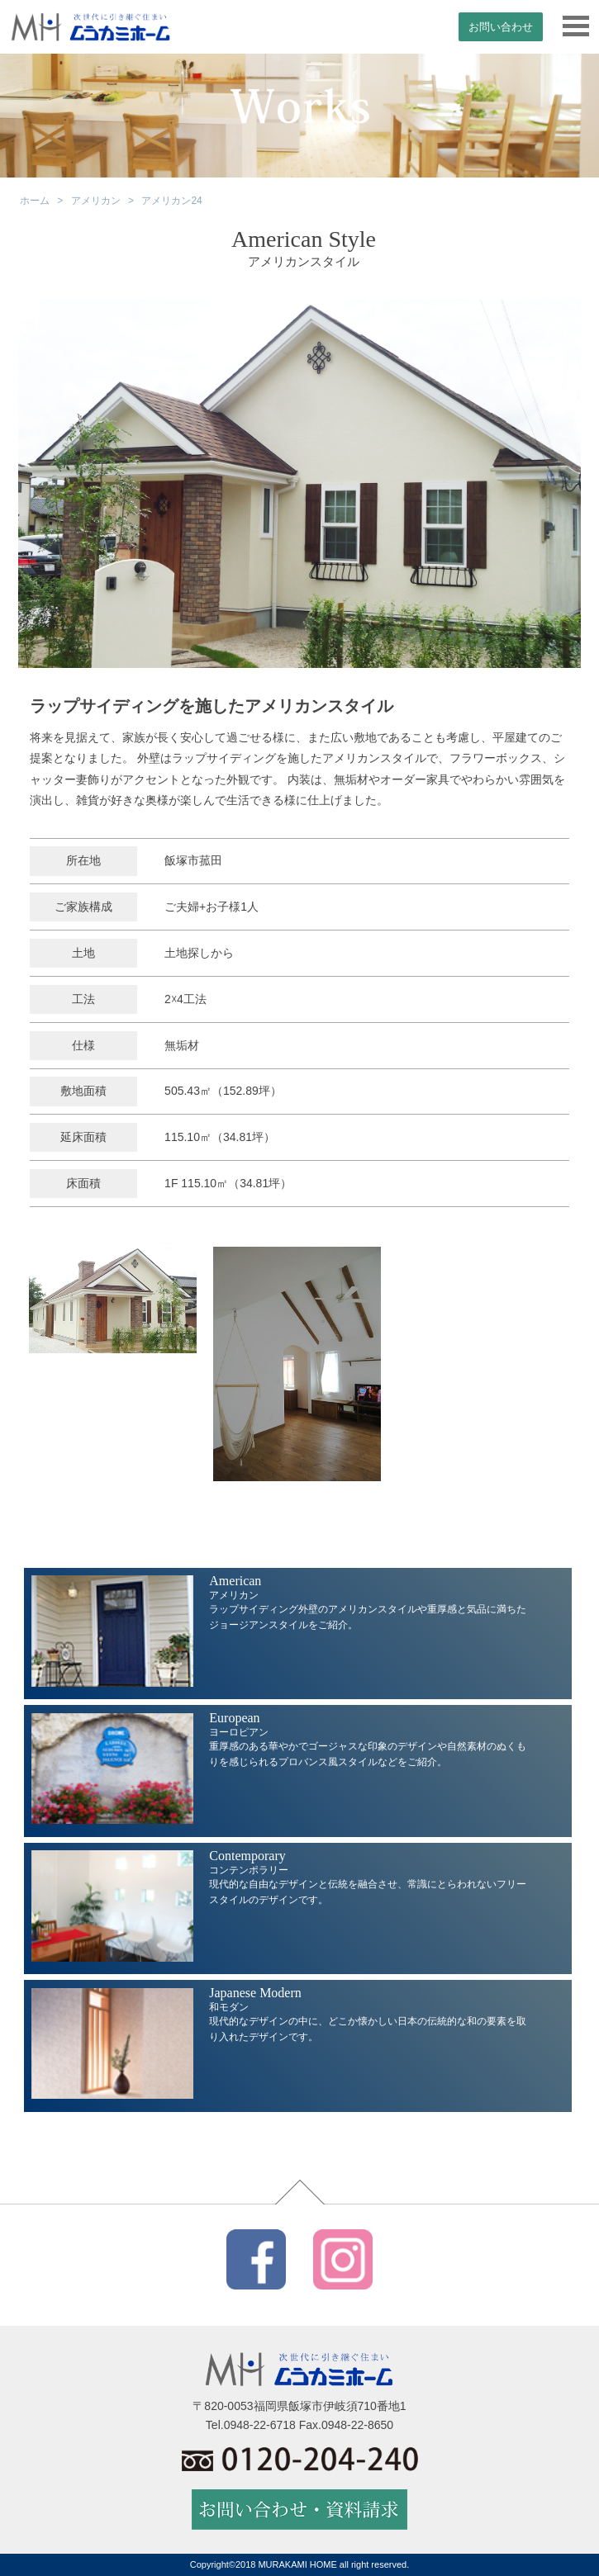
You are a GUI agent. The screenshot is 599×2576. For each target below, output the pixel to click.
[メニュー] (576, 27)
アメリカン (96, 200)
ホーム (35, 200)
